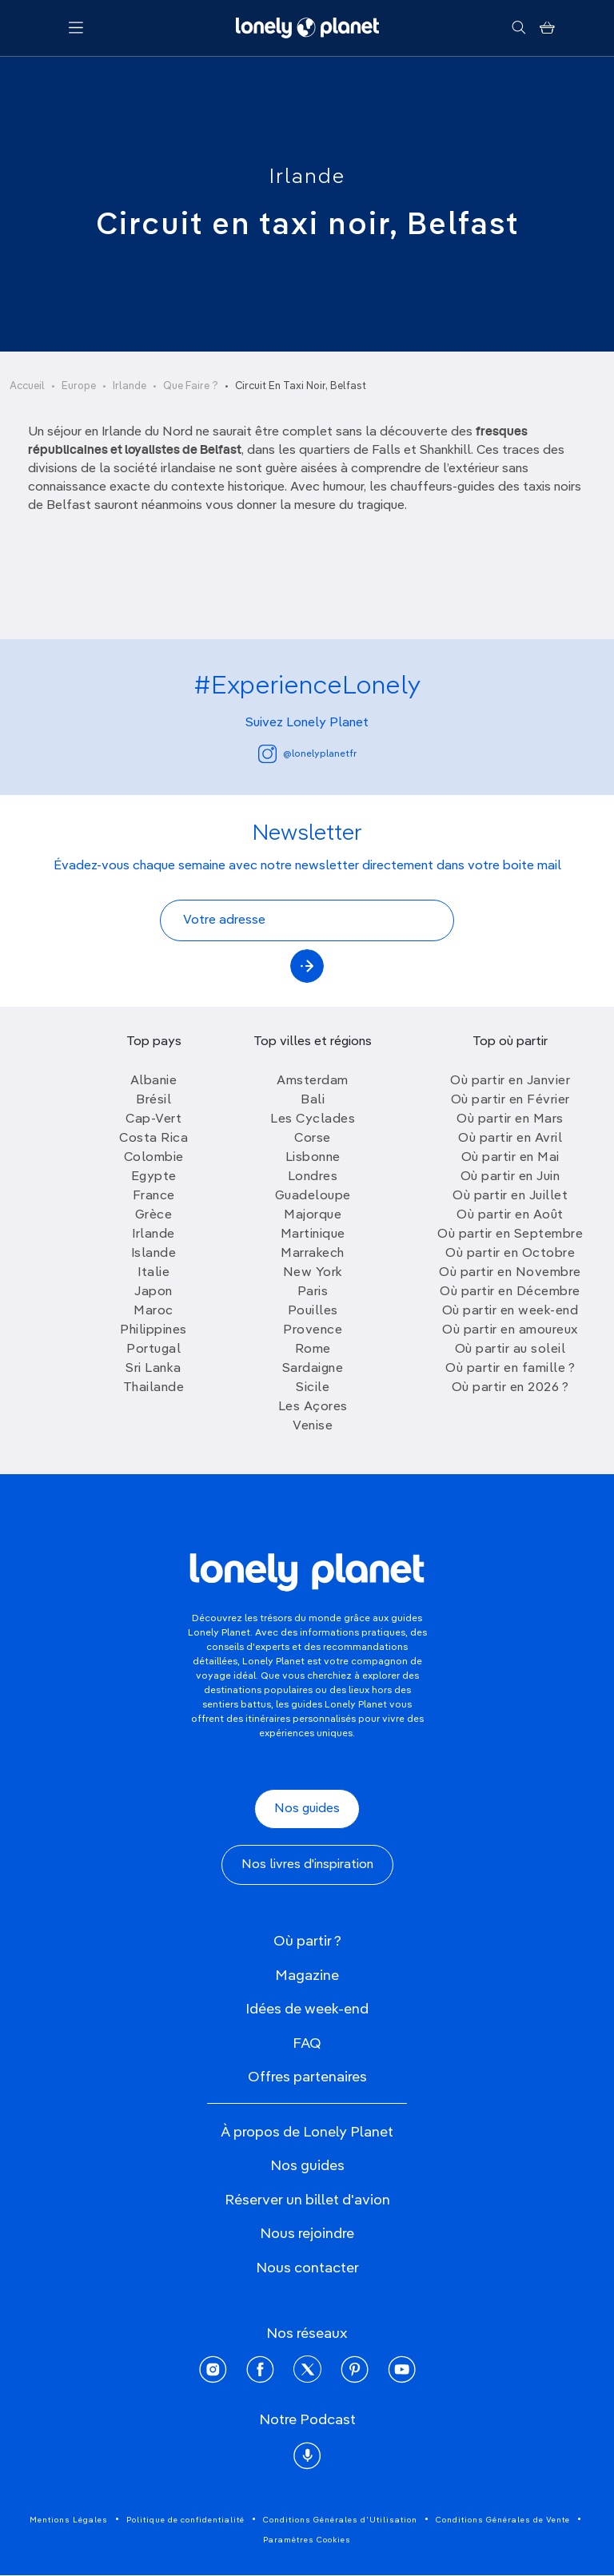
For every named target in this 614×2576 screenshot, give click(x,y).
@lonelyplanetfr (307, 754)
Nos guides (307, 1809)
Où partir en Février (510, 1100)
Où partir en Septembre (510, 1234)
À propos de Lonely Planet (307, 2132)
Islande (154, 1253)
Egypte (154, 1177)
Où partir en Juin (510, 1177)
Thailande (154, 1387)
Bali (313, 1100)
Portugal (153, 1349)
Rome (313, 1349)
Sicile (312, 1387)
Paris (313, 1292)
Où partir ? (307, 1941)
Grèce (154, 1215)
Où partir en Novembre (510, 1272)
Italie (153, 1272)
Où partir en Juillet (510, 1196)
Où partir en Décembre (510, 1292)
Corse (312, 1138)
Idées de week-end (307, 2009)
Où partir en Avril (510, 1138)
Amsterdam (313, 1081)
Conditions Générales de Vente (503, 2520)
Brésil (153, 1100)
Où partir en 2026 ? (510, 1387)
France (154, 1196)
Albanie (153, 1081)
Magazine (307, 1976)
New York (313, 1272)
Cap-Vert (153, 1119)
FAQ (307, 2044)
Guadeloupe (313, 1196)
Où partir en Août (510, 1215)
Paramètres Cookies (307, 2540)
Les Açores (313, 1407)
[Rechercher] (518, 28)
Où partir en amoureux (510, 1330)
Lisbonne (313, 1157)
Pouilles (313, 1311)
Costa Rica (153, 1138)
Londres (313, 1177)
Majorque (312, 1215)
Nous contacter (307, 2268)
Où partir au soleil (510, 1349)
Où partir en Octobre (510, 1253)
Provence (312, 1330)
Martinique (313, 1234)
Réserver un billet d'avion (307, 2200)
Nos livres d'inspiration (307, 1864)
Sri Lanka (153, 1368)
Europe (79, 386)
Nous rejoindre (307, 2234)
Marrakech (313, 1253)
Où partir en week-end (510, 1311)
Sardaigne (313, 1368)
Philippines (153, 1330)
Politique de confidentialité (185, 2520)
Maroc (153, 1311)
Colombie (154, 1157)
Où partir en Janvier (510, 1081)
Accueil (27, 386)
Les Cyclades (312, 1119)
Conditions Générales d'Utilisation (340, 2520)
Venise (313, 1426)
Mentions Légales (69, 2520)
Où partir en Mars (510, 1119)
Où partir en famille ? (510, 1368)
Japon (153, 1292)
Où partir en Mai (510, 1157)
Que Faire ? (190, 386)
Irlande (307, 177)
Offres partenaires (307, 2077)
